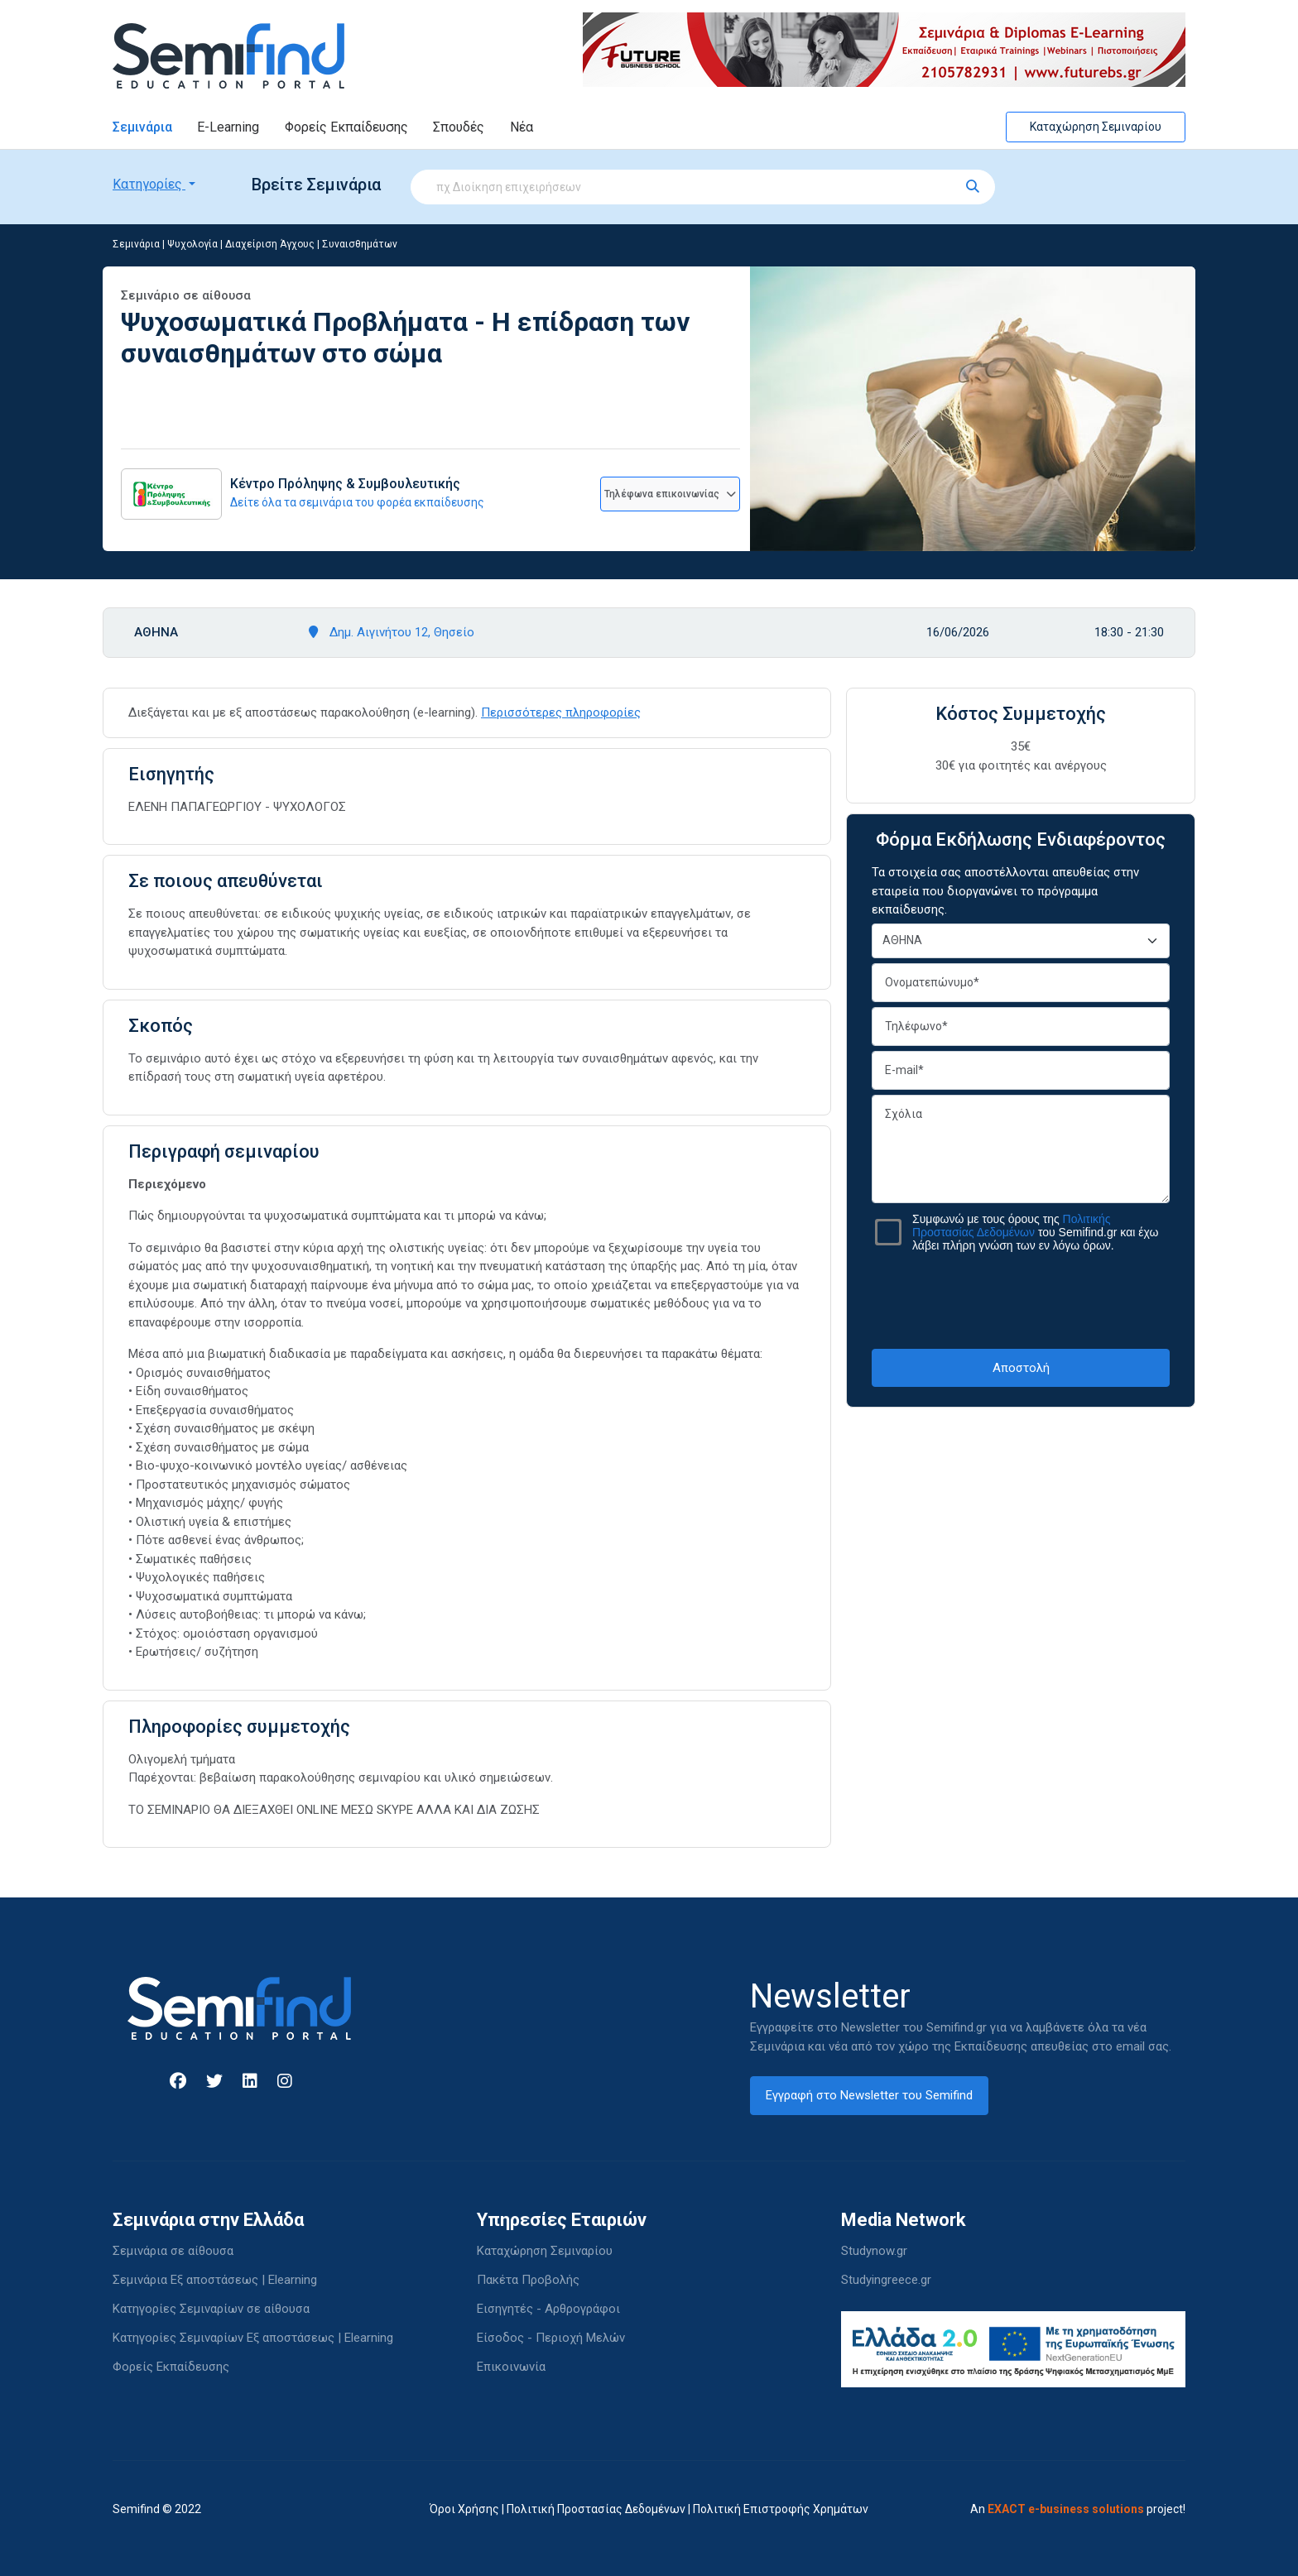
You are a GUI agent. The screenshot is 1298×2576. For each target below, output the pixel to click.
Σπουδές (458, 127)
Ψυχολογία (192, 244)
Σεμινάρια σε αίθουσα (173, 2250)
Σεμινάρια (142, 127)
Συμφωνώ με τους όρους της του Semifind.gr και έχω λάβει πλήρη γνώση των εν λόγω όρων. (1035, 1232)
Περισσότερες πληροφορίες (561, 712)
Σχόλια (1021, 1149)
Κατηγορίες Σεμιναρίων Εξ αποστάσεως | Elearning (253, 2337)
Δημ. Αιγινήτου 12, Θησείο (391, 632)
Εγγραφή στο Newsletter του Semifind (869, 2095)
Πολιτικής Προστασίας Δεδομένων (1011, 1225)
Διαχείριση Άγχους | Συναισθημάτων (311, 244)
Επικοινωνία (511, 2366)
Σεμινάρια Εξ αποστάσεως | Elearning (215, 2279)
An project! (1077, 2509)
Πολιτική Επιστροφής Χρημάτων (780, 2509)
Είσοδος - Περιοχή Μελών (551, 2337)
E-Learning (228, 127)
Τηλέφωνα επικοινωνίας (670, 494)
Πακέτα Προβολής (528, 2279)
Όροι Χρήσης (464, 2509)
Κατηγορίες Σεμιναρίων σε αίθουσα (211, 2308)
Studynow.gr (874, 2250)
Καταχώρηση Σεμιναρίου (1095, 126)
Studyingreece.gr (886, 2279)
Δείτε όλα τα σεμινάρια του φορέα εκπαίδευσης (357, 502)
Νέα (521, 127)
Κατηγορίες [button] (149, 184)
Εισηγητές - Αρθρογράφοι (548, 2308)
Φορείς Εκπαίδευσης (346, 127)
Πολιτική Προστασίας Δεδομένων (596, 2509)
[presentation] (1021, 1300)
